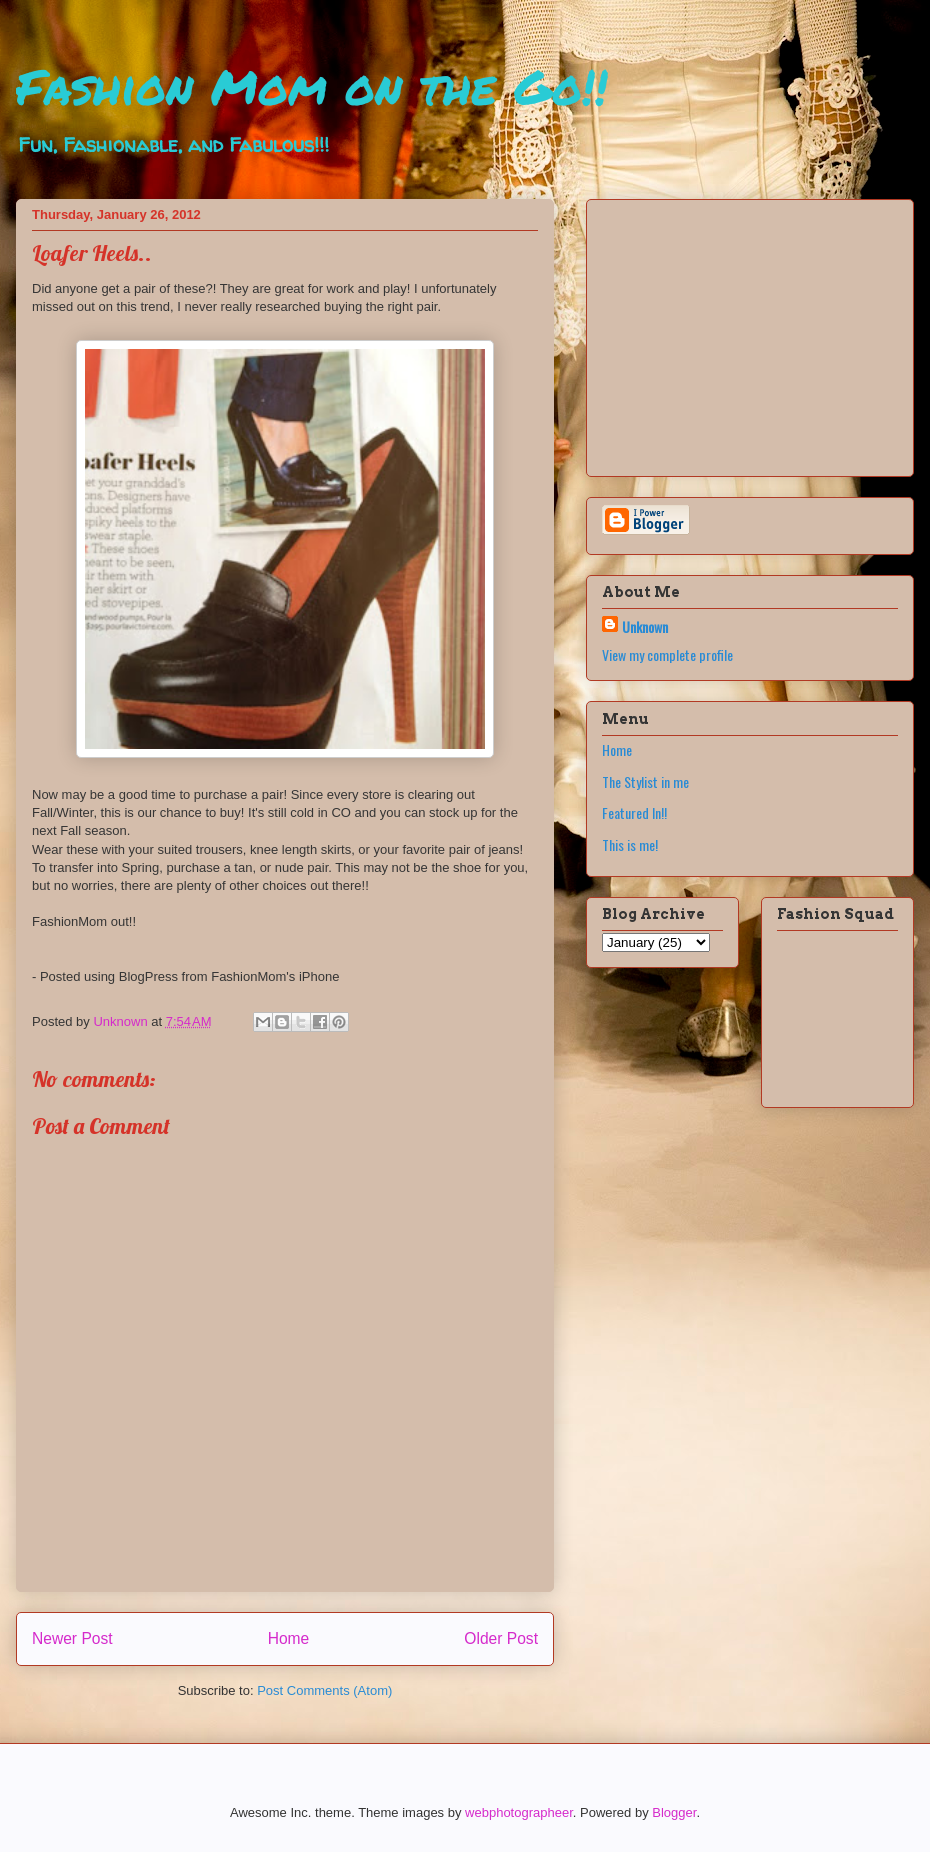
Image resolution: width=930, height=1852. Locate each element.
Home (289, 1638)
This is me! (630, 844)
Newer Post (72, 1638)
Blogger (674, 1812)
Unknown (645, 626)
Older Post (501, 1638)
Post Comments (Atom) (324, 1690)
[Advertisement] (727, 332)
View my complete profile (667, 654)
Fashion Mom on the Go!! (312, 86)
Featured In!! (634, 812)
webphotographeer (519, 1812)
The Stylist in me (645, 781)
